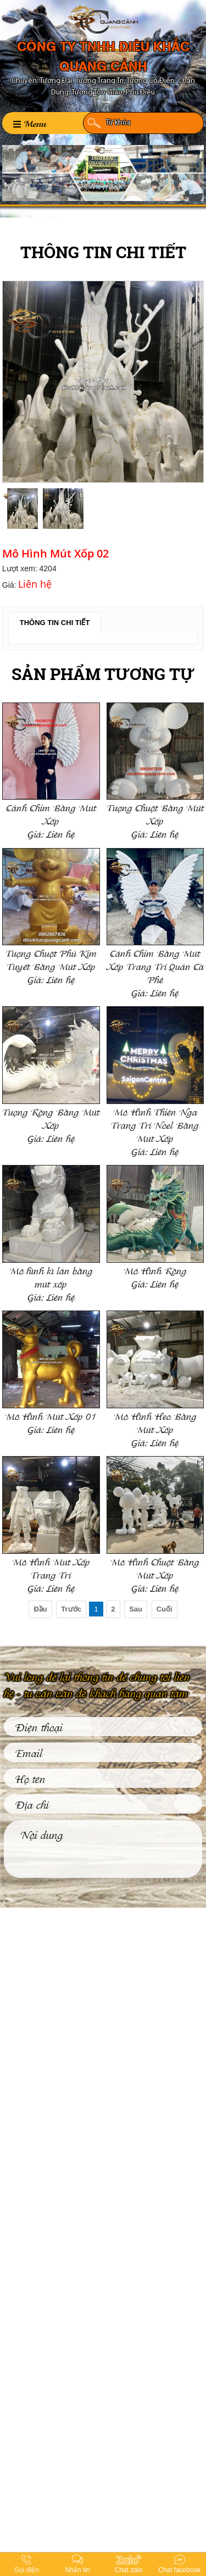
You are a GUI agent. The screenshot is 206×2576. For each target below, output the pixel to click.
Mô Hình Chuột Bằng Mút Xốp (154, 1567)
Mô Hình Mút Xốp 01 (51, 1416)
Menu (29, 122)
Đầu (40, 1609)
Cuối (164, 1609)
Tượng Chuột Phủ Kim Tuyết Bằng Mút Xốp (51, 959)
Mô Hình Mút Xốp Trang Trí (51, 1567)
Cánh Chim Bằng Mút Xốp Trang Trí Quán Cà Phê (155, 966)
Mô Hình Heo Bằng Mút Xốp (155, 1422)
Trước (71, 1609)
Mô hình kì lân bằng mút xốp (51, 1276)
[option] (103, 381)
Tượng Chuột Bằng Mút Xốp (155, 813)
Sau (135, 1609)
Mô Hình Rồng (155, 1270)
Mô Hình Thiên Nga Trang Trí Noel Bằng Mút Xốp (155, 1125)
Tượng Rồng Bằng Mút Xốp (50, 1118)
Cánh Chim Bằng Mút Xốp (51, 813)
